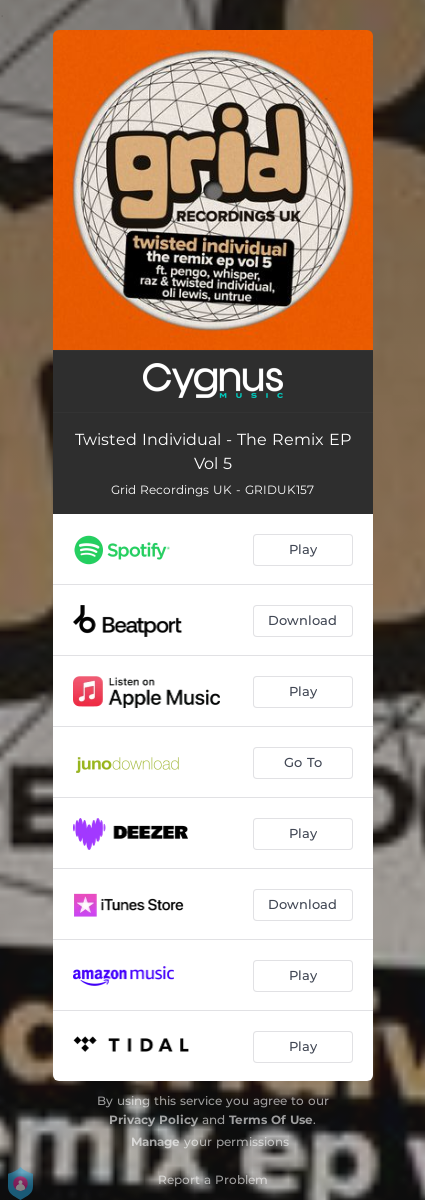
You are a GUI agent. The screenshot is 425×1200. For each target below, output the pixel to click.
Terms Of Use (271, 1119)
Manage (155, 1141)
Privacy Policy (153, 1119)
